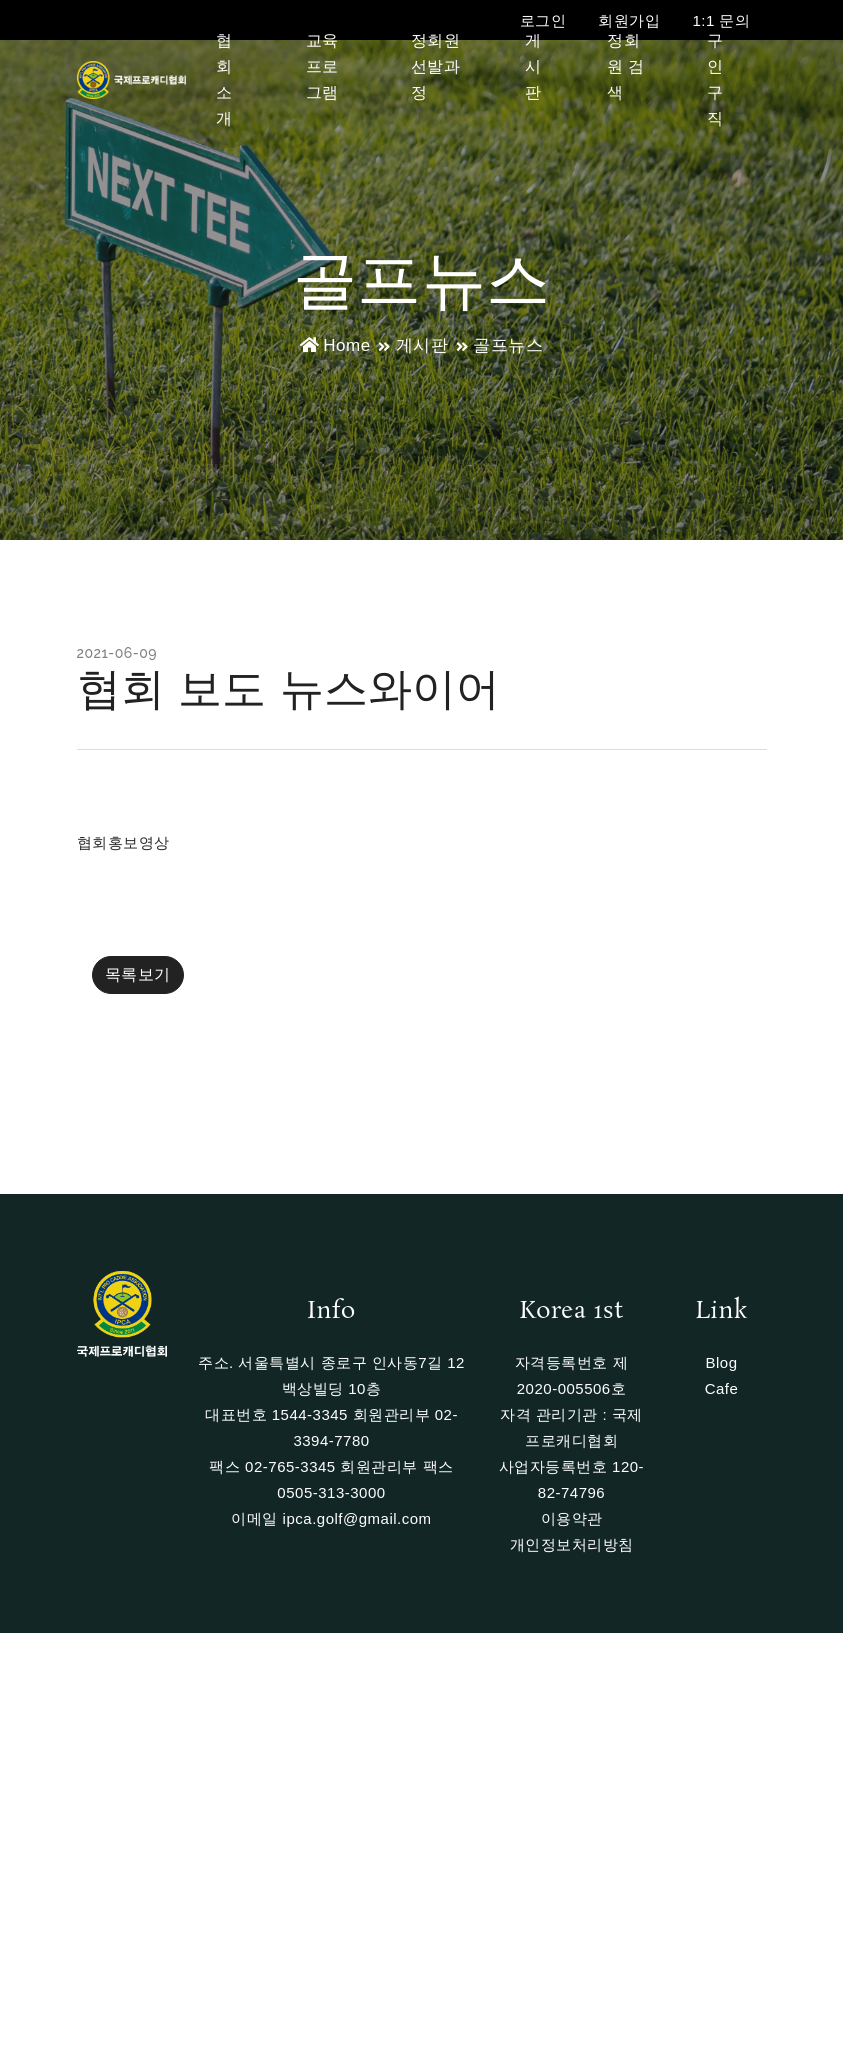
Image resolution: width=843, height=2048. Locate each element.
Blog (721, 1362)
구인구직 (715, 79)
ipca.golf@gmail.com (357, 1518)
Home (335, 345)
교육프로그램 (322, 66)
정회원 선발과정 (436, 66)
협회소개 (224, 79)
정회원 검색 (625, 66)
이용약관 (572, 1518)
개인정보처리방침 (572, 1544)
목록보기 (138, 974)
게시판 (533, 66)
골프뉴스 (508, 345)
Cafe (722, 1388)
